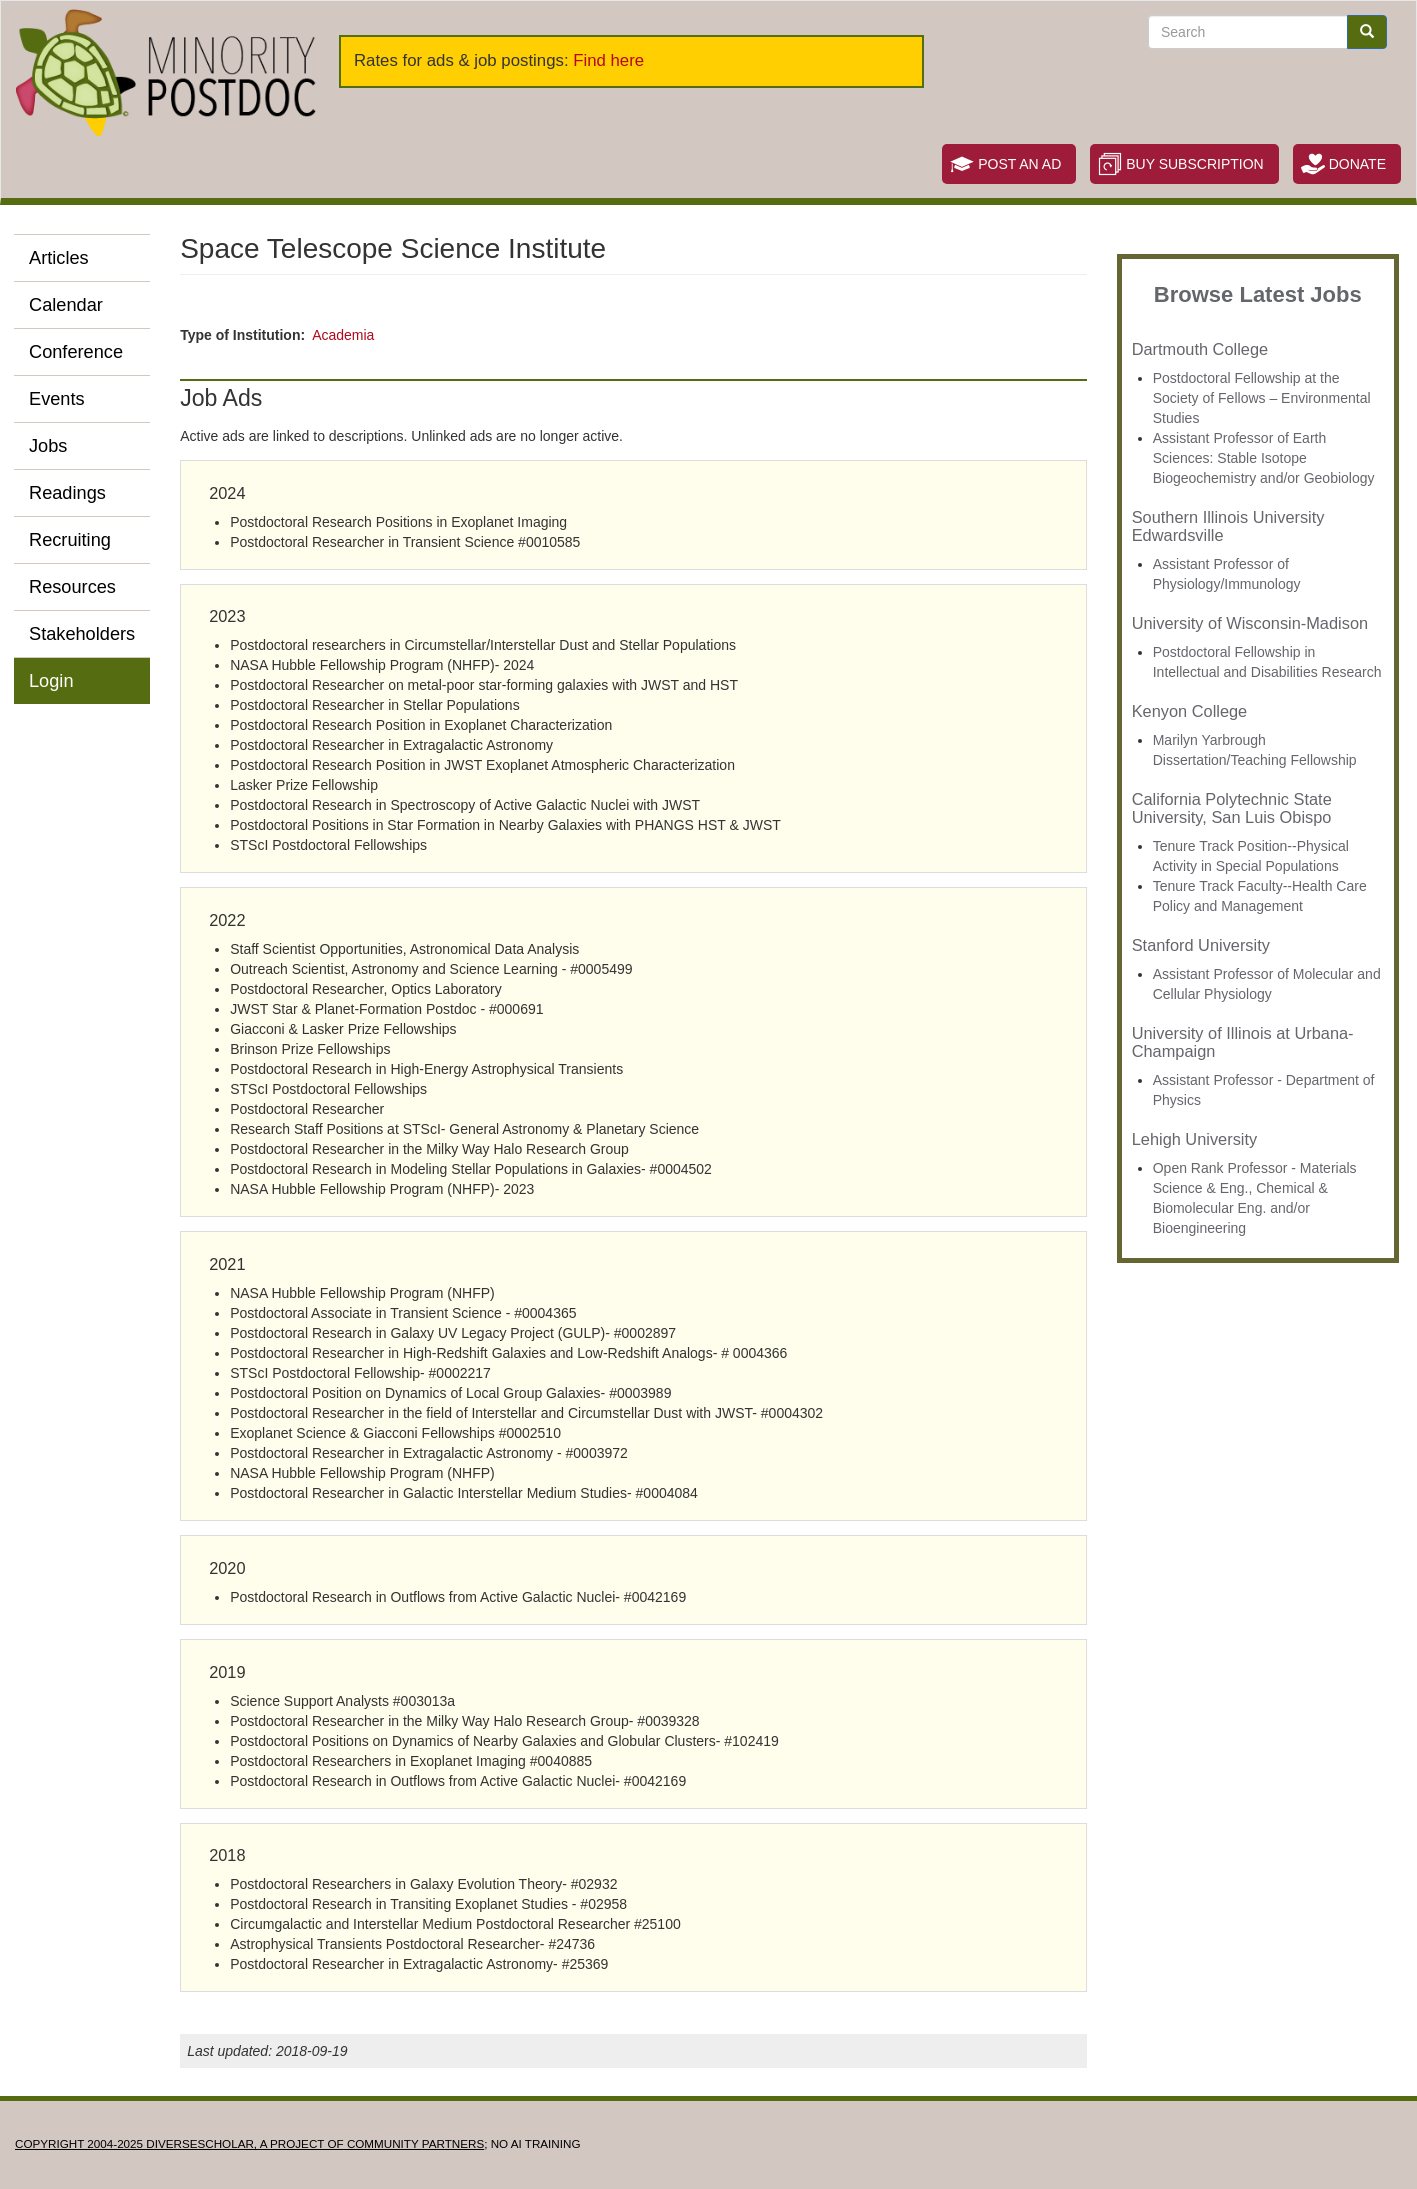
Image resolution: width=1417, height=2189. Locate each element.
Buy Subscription (1194, 164)
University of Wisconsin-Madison (1250, 623)
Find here (608, 60)
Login (51, 681)
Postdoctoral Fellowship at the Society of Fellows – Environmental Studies (1262, 398)
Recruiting (70, 540)
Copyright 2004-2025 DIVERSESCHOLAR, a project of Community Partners (249, 2143)
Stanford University (1201, 945)
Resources (72, 587)
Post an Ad (1019, 164)
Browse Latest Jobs (1258, 294)
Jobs (48, 446)
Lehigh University (1194, 1139)
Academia (343, 335)
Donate (1357, 164)
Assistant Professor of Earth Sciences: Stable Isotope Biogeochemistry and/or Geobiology (1264, 458)
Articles (59, 258)
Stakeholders (82, 634)
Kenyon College (1190, 711)
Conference (76, 352)
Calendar (66, 305)
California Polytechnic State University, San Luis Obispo (1232, 808)
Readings (67, 493)
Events (57, 399)
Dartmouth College (1200, 349)
